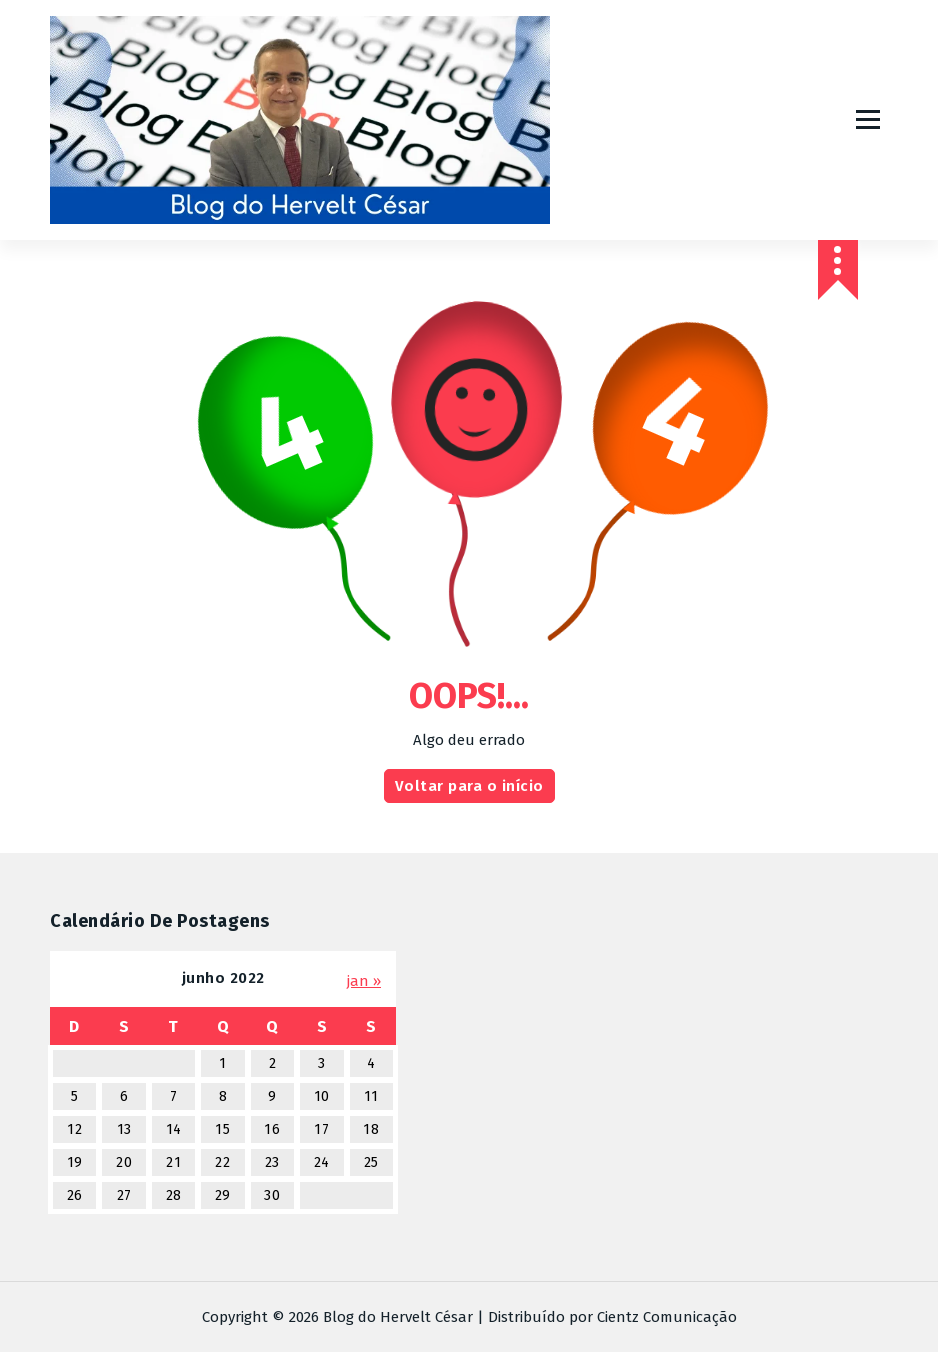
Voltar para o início (469, 786)
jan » (364, 981)
